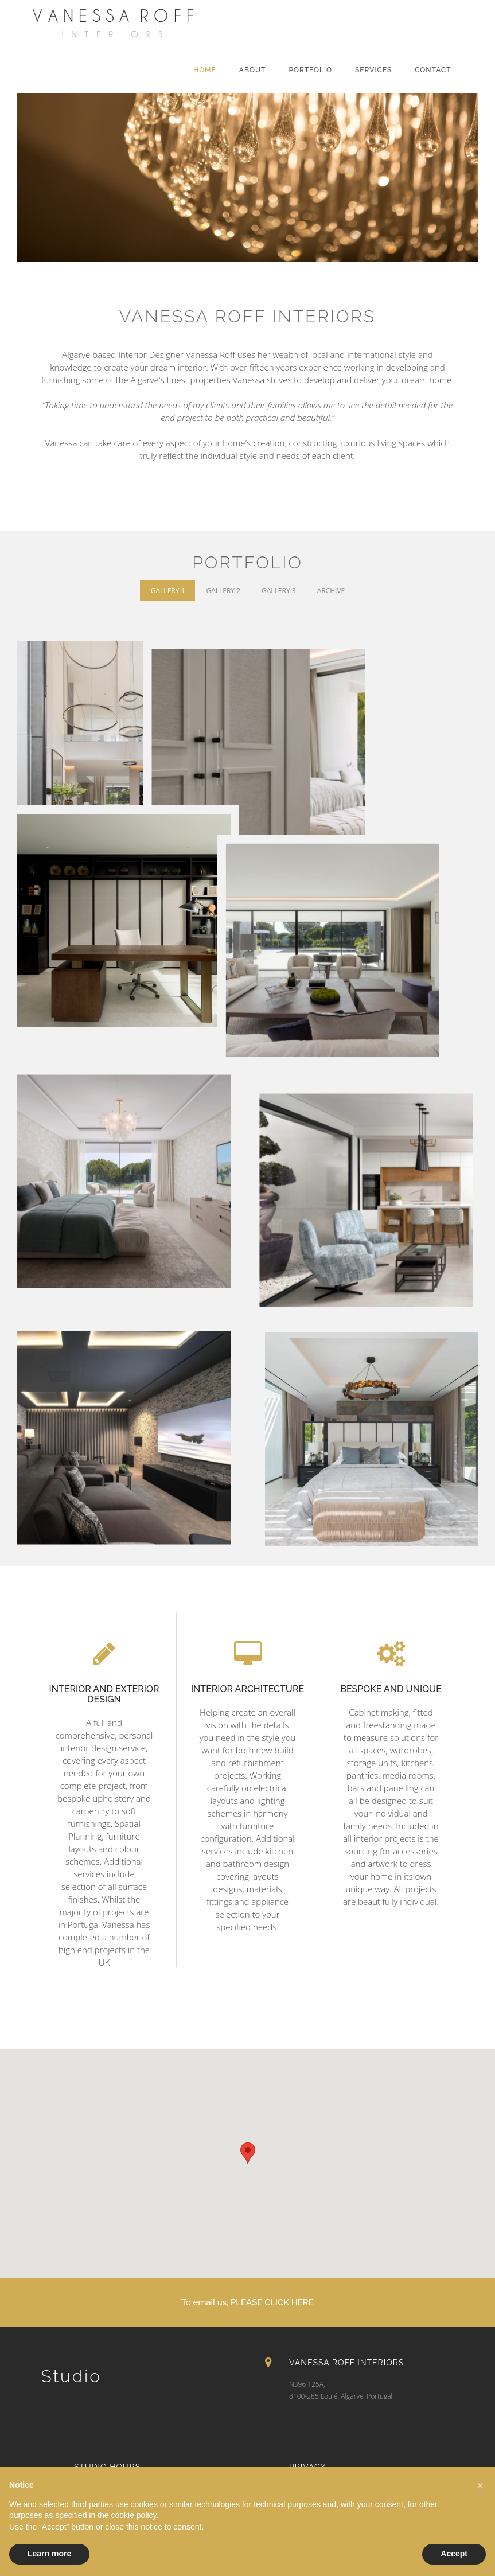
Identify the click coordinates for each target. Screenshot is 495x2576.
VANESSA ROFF (144, 33)
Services (373, 70)
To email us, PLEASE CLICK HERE (247, 2302)
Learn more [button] (49, 2553)
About (252, 70)
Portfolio (310, 70)
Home (204, 70)
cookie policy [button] (133, 2515)
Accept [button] (454, 2553)
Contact (433, 70)
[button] (480, 2485)
